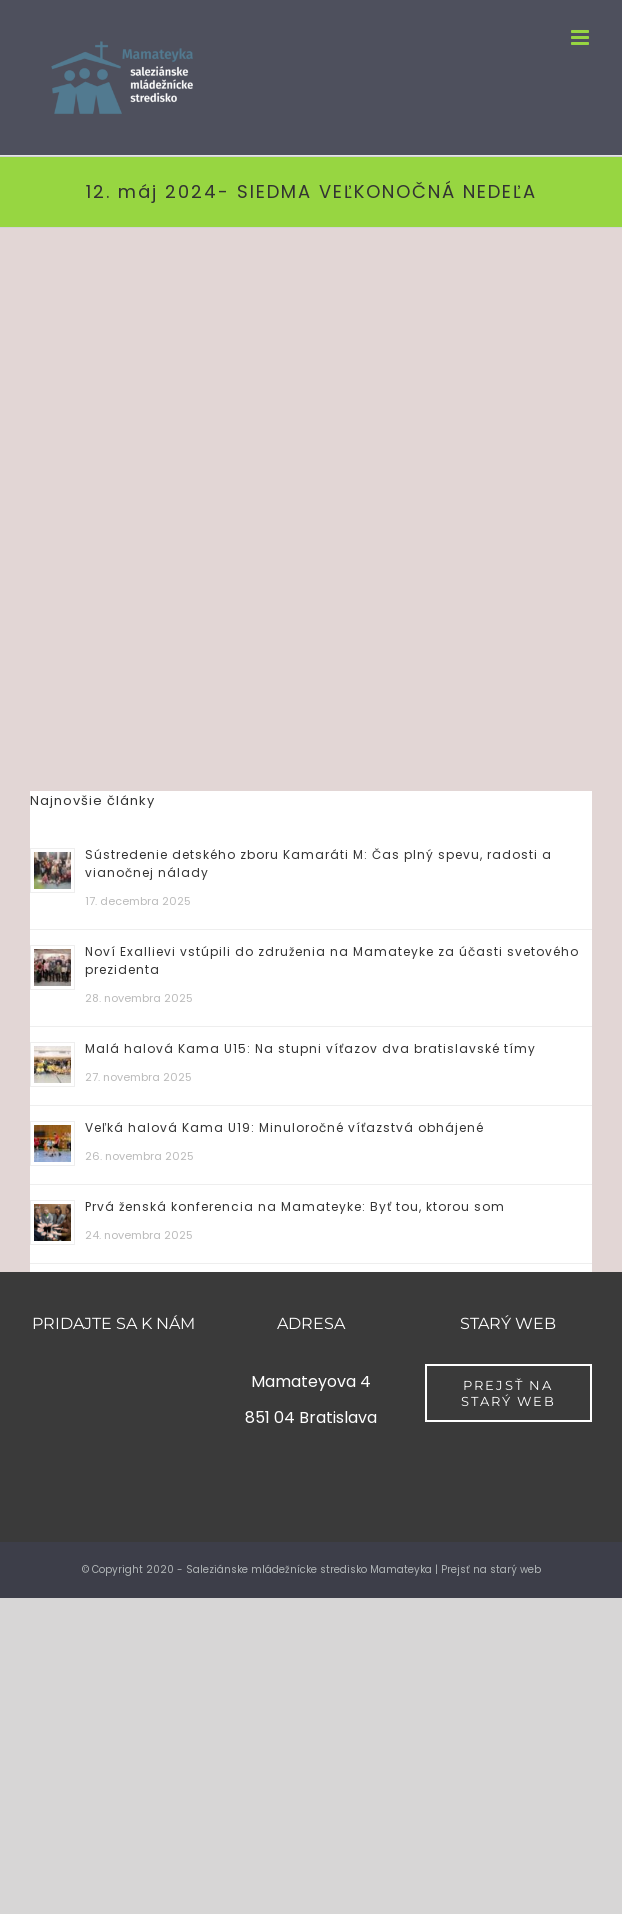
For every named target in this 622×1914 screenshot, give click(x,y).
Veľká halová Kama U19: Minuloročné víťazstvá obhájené (284, 1127)
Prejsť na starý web (491, 1569)
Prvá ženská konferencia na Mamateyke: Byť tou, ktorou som (295, 1206)
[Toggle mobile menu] (581, 37)
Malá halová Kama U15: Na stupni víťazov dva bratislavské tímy (310, 1048)
